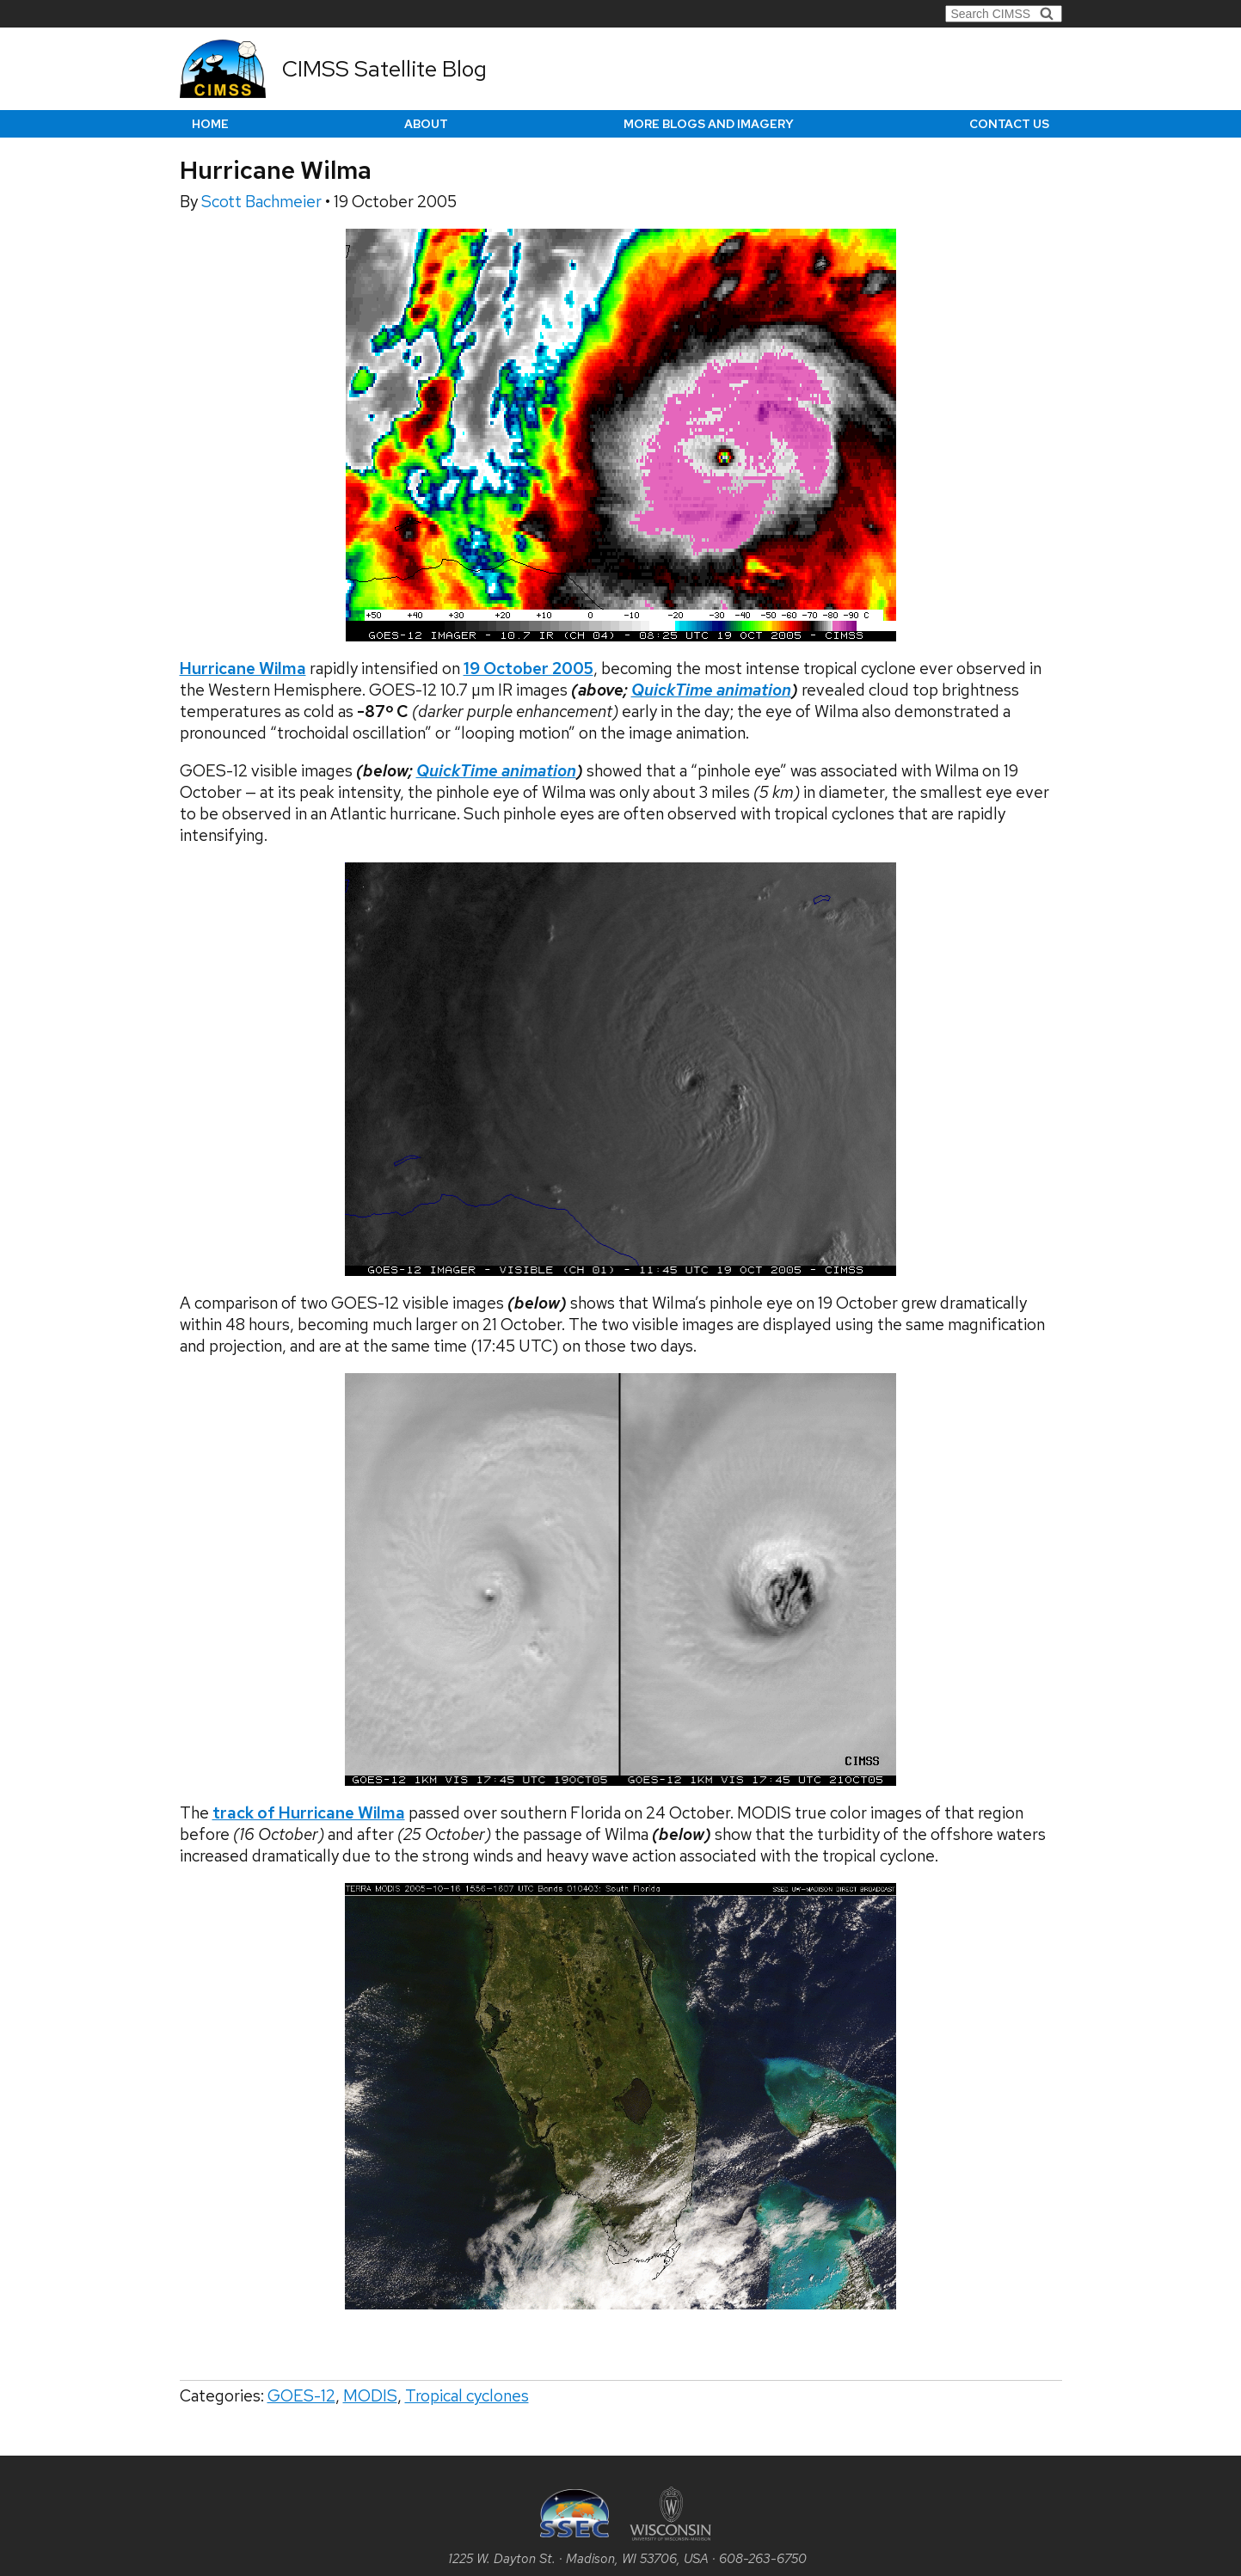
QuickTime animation (711, 690)
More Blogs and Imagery (709, 124)
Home (210, 124)
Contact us (1009, 124)
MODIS (370, 2396)
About (426, 124)
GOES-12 (301, 2396)
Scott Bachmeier (263, 201)
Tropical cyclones (467, 2396)
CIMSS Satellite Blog (384, 68)
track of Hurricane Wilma (308, 1813)
